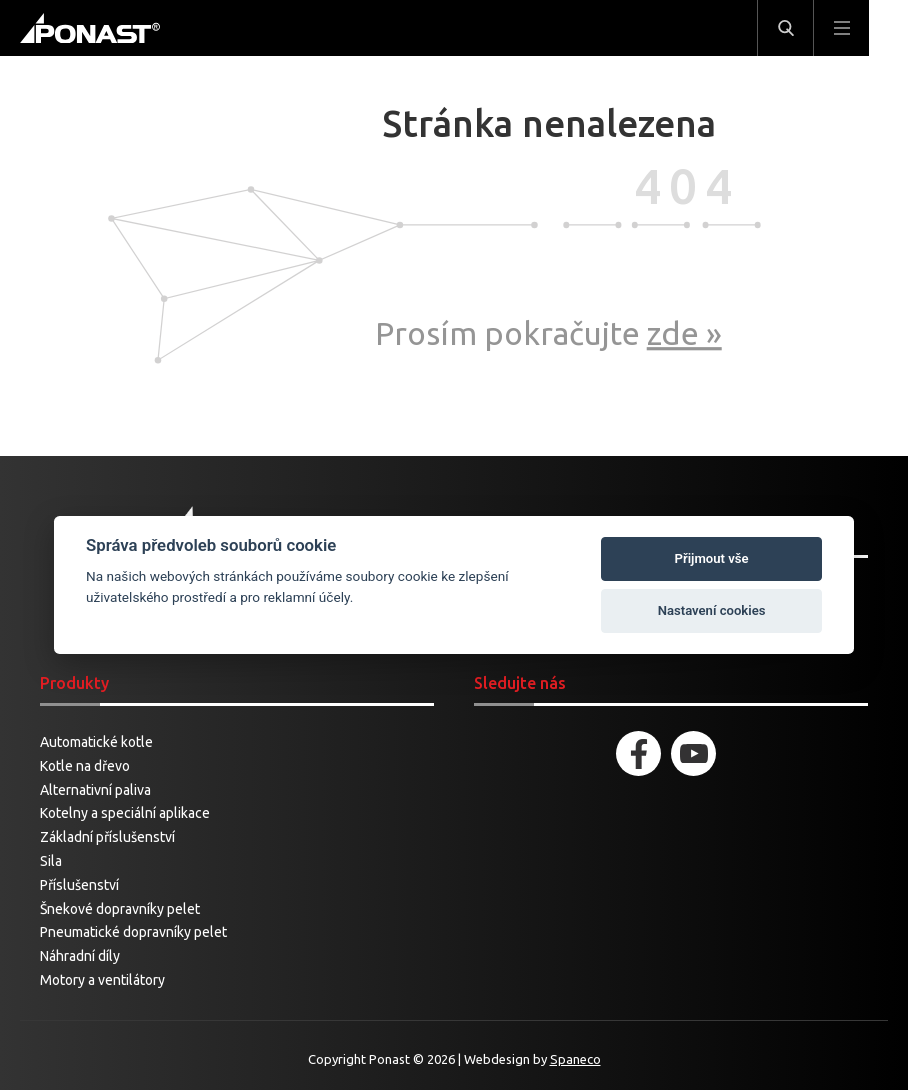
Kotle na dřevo (85, 766)
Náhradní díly (80, 956)
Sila (51, 861)
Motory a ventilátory (102, 980)
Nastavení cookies (712, 610)
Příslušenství (79, 885)
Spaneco (575, 1059)
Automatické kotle (96, 742)
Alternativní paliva (95, 790)
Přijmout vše (712, 558)
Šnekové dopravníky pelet (120, 909)
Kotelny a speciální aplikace (125, 813)
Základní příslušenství (107, 837)
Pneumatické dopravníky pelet (133, 932)
